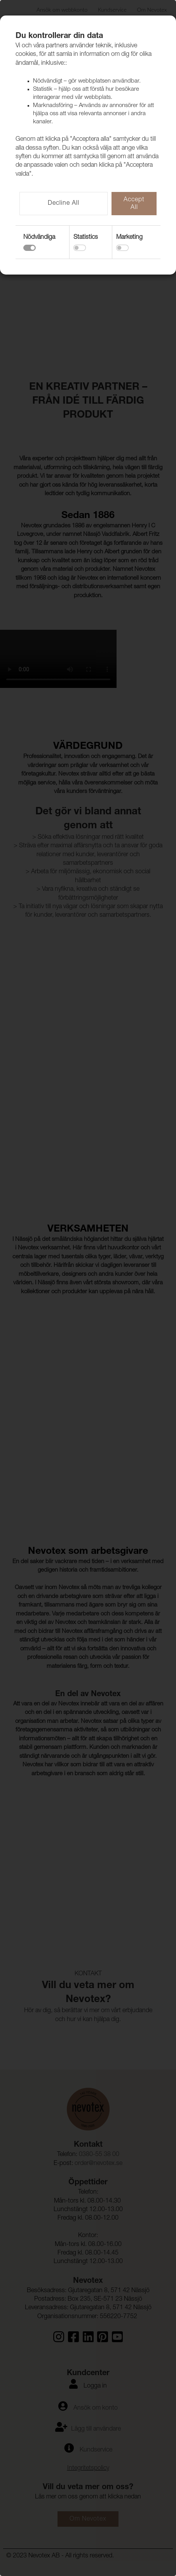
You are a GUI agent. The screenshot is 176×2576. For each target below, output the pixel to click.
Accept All (134, 204)
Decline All (63, 203)
